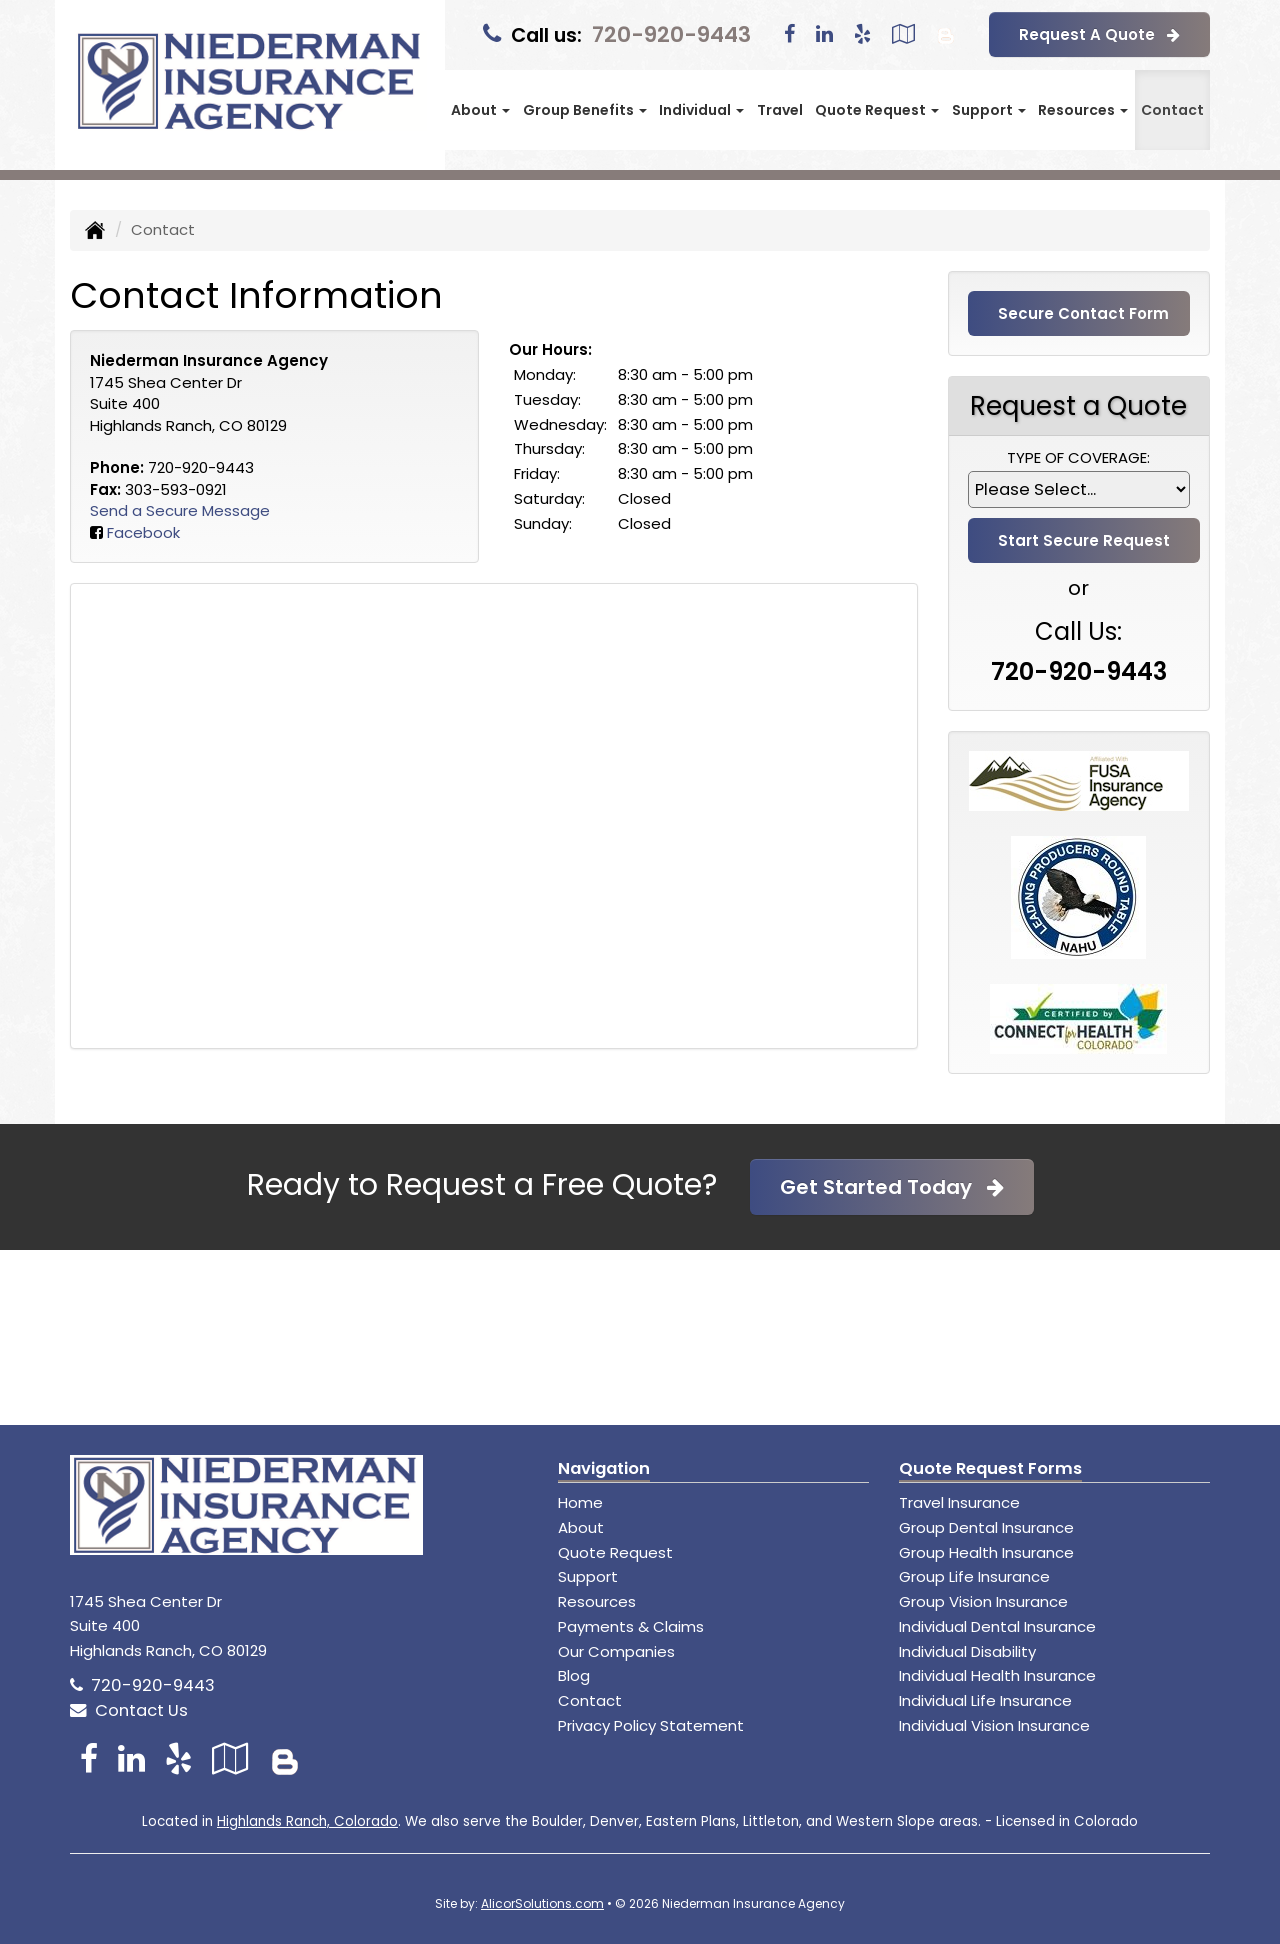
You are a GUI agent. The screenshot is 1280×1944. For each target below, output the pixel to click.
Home (580, 1502)
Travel (780, 110)
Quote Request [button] (877, 110)
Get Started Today (892, 1187)
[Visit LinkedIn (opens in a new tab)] (824, 34)
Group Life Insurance (974, 1576)
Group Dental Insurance (986, 1527)
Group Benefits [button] (585, 110)
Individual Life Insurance (985, 1700)
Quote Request (615, 1552)
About (581, 1527)
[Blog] (946, 34)
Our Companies (616, 1651)
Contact (1172, 110)
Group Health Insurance (986, 1552)
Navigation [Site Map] (604, 1468)
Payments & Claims (631, 1626)
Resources (597, 1601)
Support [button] (989, 110)
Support (588, 1576)
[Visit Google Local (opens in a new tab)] (903, 34)
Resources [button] (1083, 110)
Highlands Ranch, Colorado (307, 1821)
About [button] (480, 110)
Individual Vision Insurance (994, 1725)
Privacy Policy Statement (651, 1725)
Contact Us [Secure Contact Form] (129, 1710)
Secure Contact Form (1083, 313)
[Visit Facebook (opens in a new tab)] (789, 34)
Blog (574, 1675)
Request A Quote (1099, 34)
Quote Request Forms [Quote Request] (990, 1468)
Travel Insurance (959, 1502)
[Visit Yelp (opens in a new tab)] (862, 34)
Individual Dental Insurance (997, 1626)
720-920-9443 (671, 34)
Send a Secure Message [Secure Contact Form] (180, 510)
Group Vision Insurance (983, 1601)
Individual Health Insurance (997, 1675)
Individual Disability (967, 1651)
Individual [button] (701, 110)
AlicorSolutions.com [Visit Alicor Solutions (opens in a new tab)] (542, 1903)
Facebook (143, 532)
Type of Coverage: (1078, 457)
